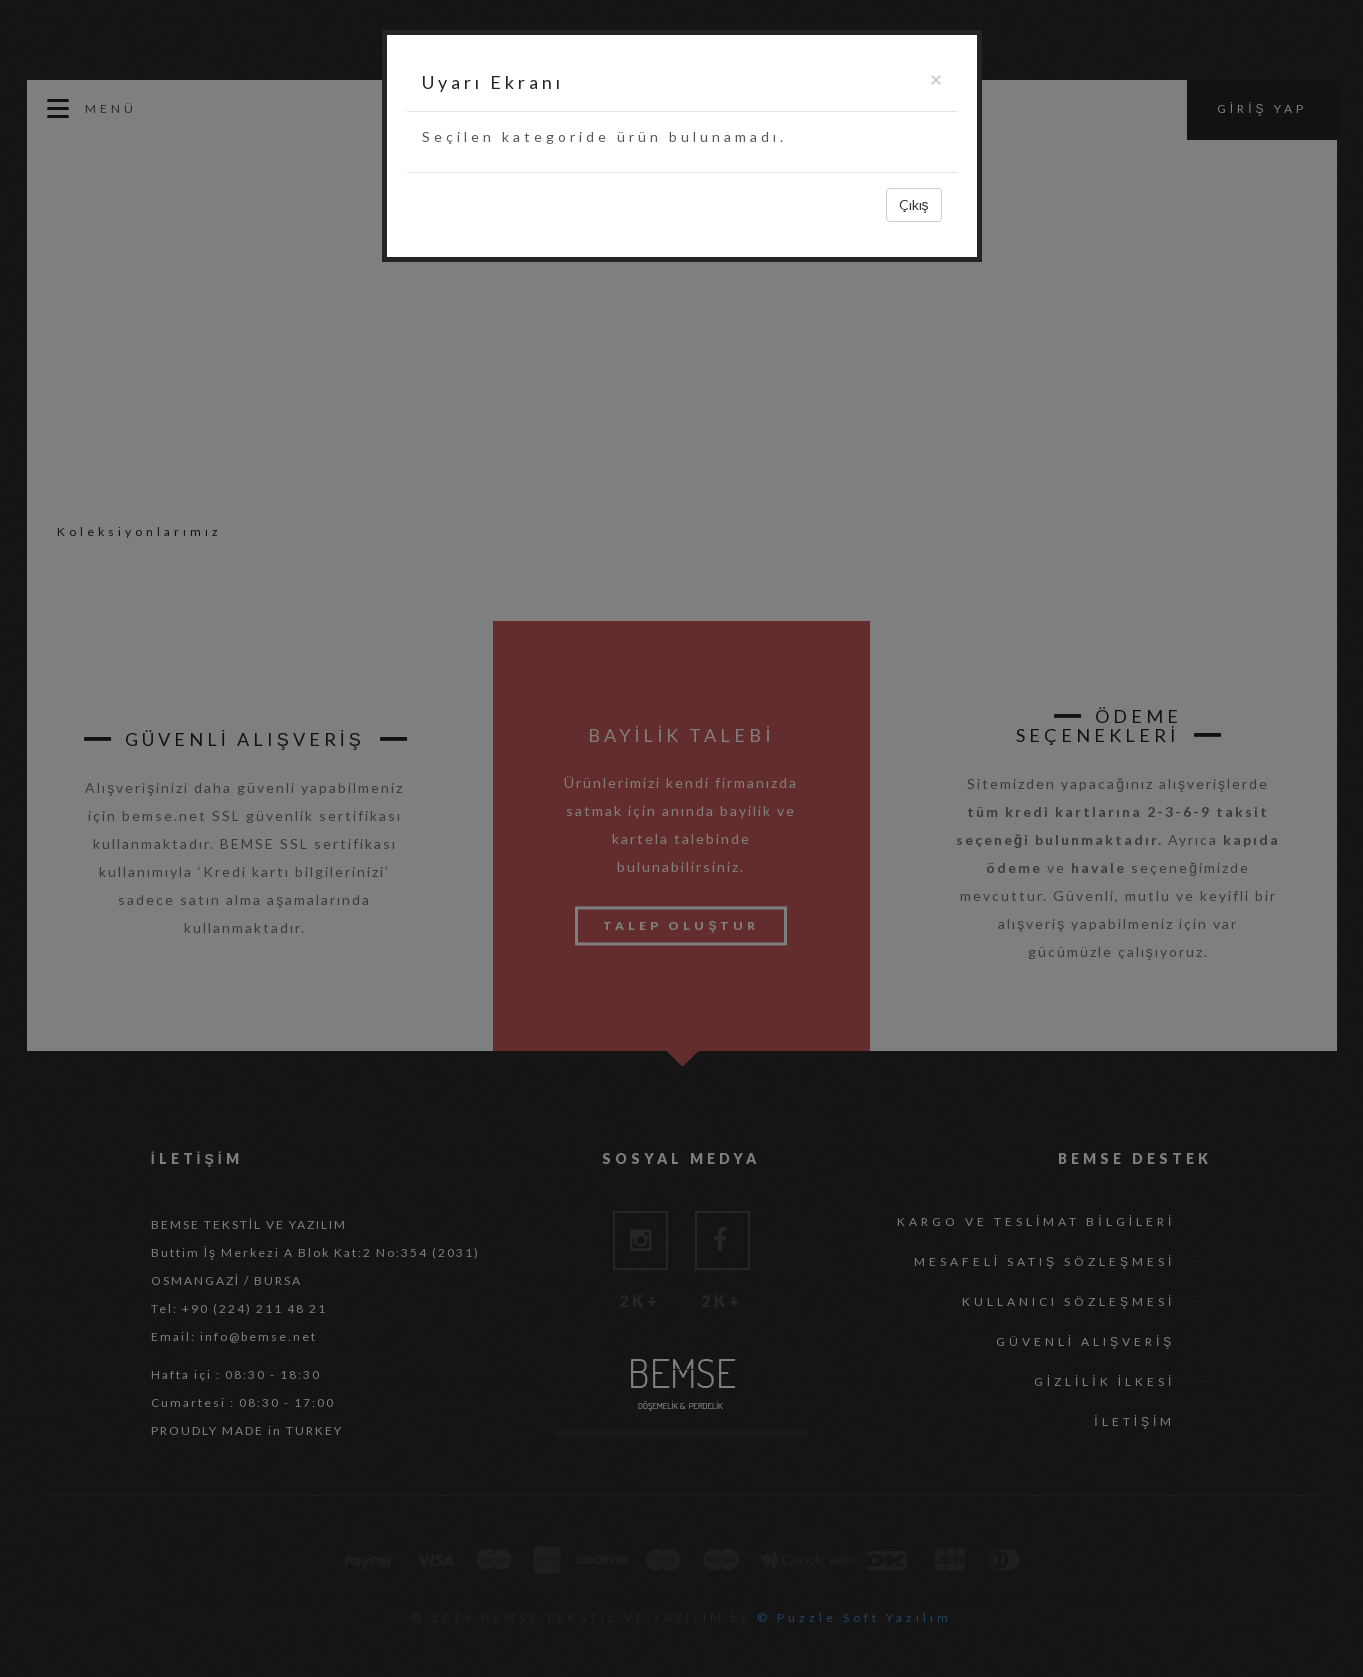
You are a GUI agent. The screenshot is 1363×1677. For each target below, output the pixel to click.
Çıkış (914, 204)
